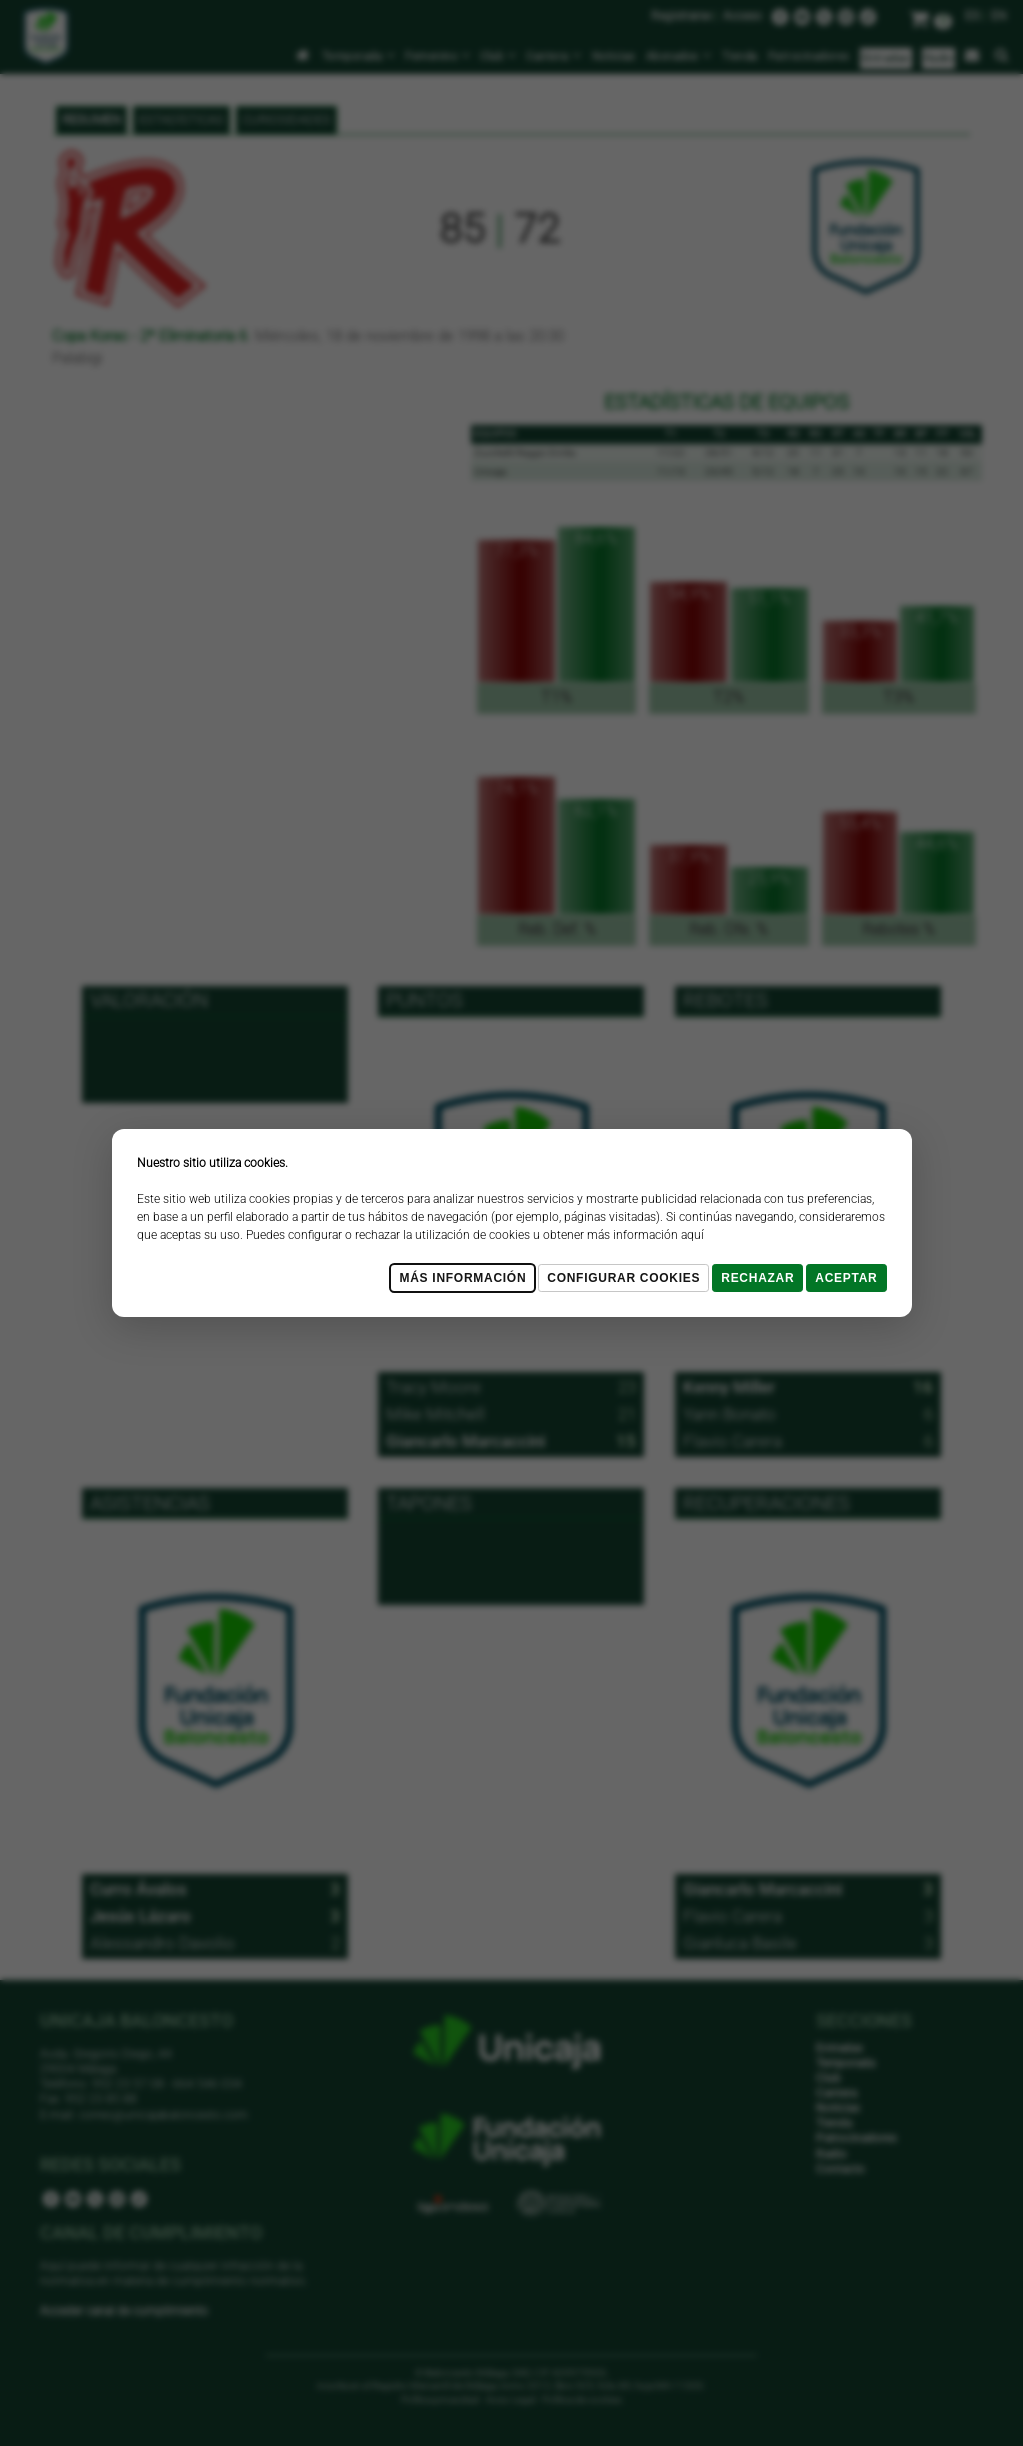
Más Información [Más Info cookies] (462, 1278)
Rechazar (757, 1278)
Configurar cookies (623, 1278)
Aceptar (846, 1278)
